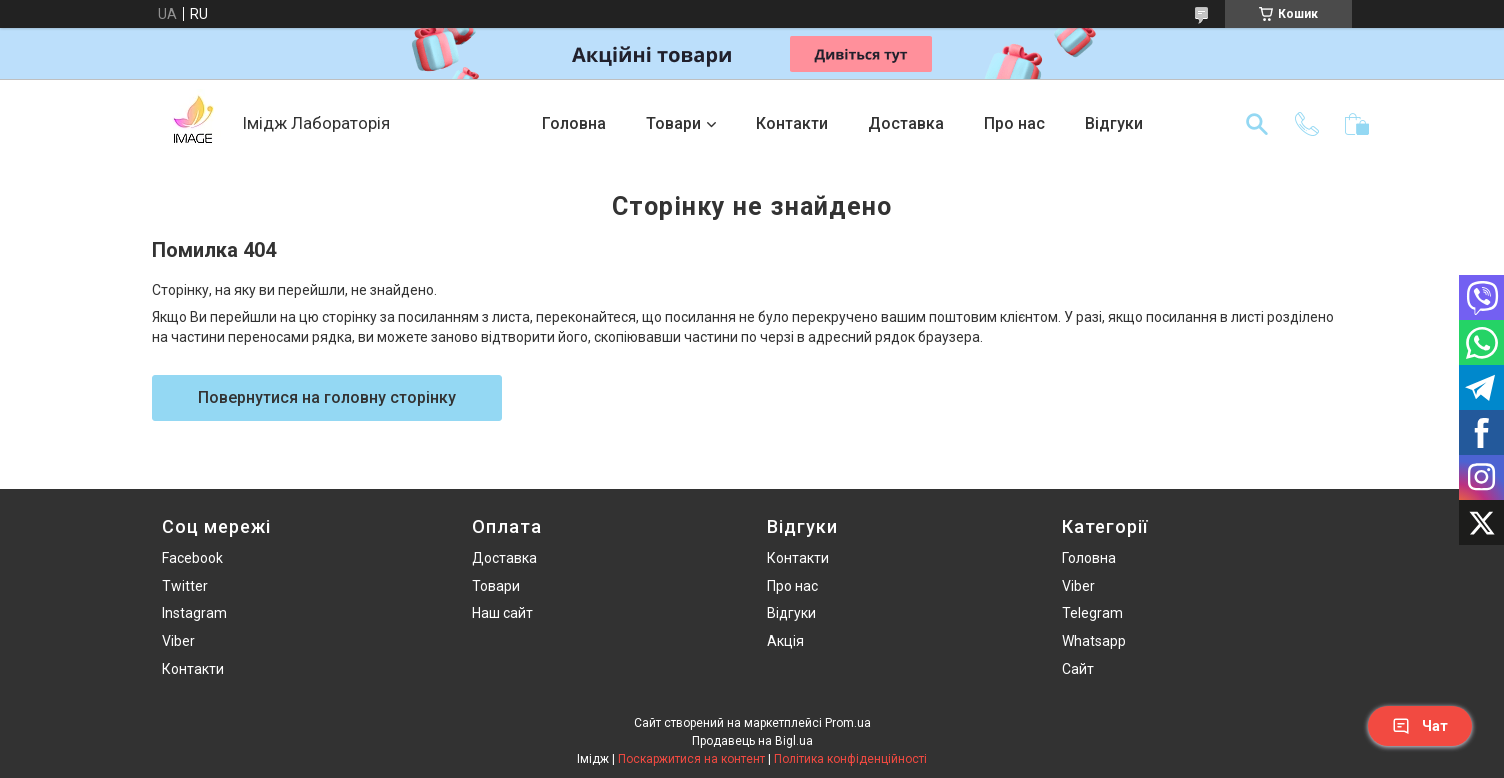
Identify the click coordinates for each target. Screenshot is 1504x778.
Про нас (1014, 123)
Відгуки (1114, 123)
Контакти (792, 123)
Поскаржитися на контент (691, 759)
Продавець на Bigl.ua (752, 741)
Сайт (1078, 669)
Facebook (192, 558)
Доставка (906, 123)
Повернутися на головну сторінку (327, 397)
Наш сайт (502, 613)
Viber (178, 641)
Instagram (194, 613)
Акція (785, 641)
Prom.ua (848, 723)
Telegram (1092, 613)
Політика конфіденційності (850, 759)
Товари (673, 123)
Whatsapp (1094, 641)
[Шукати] (1257, 124)
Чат (1420, 726)
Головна (574, 123)
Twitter (185, 586)
